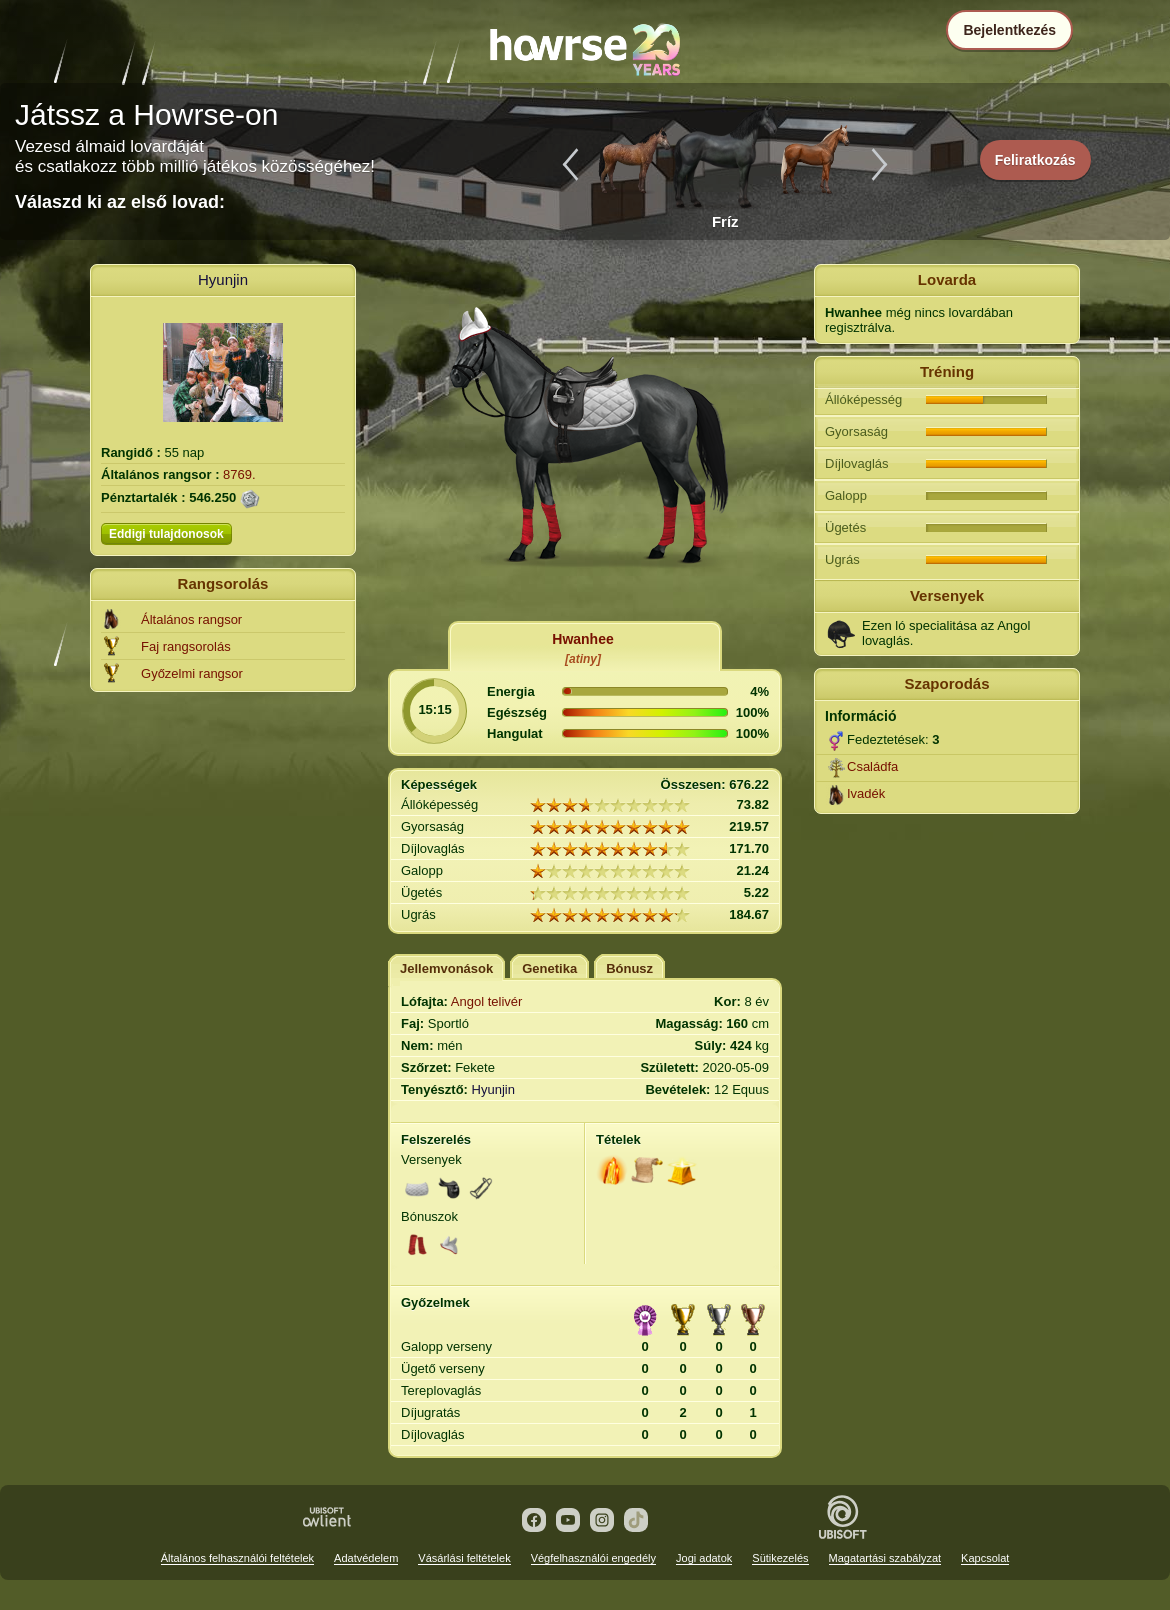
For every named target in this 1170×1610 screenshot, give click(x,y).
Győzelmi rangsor (192, 673)
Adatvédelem (366, 1558)
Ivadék (866, 793)
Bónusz (629, 968)
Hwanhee (582, 639)
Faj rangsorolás (186, 646)
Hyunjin (223, 279)
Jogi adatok (704, 1558)
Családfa (872, 766)
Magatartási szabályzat (885, 1558)
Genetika (549, 968)
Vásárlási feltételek (464, 1558)
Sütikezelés (780, 1558)
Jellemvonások (446, 968)
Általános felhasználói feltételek (237, 1558)
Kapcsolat (985, 1558)
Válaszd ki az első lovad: (120, 202)
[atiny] (583, 659)
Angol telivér (487, 1001)
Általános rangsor (191, 619)
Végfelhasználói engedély (593, 1558)
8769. (239, 474)
